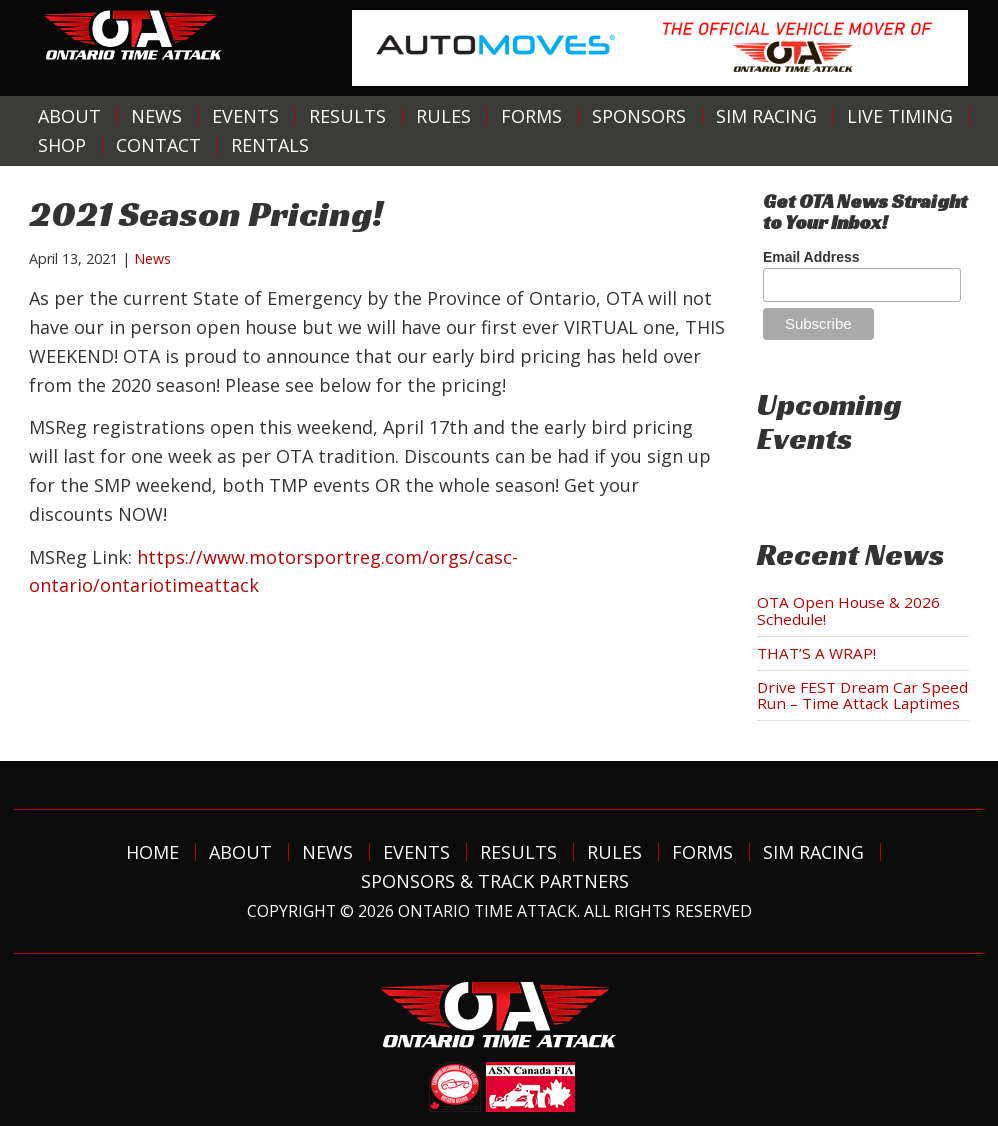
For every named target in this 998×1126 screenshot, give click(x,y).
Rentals (270, 145)
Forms (531, 116)
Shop (62, 145)
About (69, 116)
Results (347, 116)
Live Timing (900, 116)
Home (152, 852)
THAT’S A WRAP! (816, 653)
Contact (158, 145)
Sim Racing (766, 116)
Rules (443, 116)
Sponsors (639, 116)
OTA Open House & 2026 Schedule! (848, 610)
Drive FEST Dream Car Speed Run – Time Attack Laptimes (862, 695)
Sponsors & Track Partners (495, 881)
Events (245, 116)
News (156, 116)
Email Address (811, 257)
